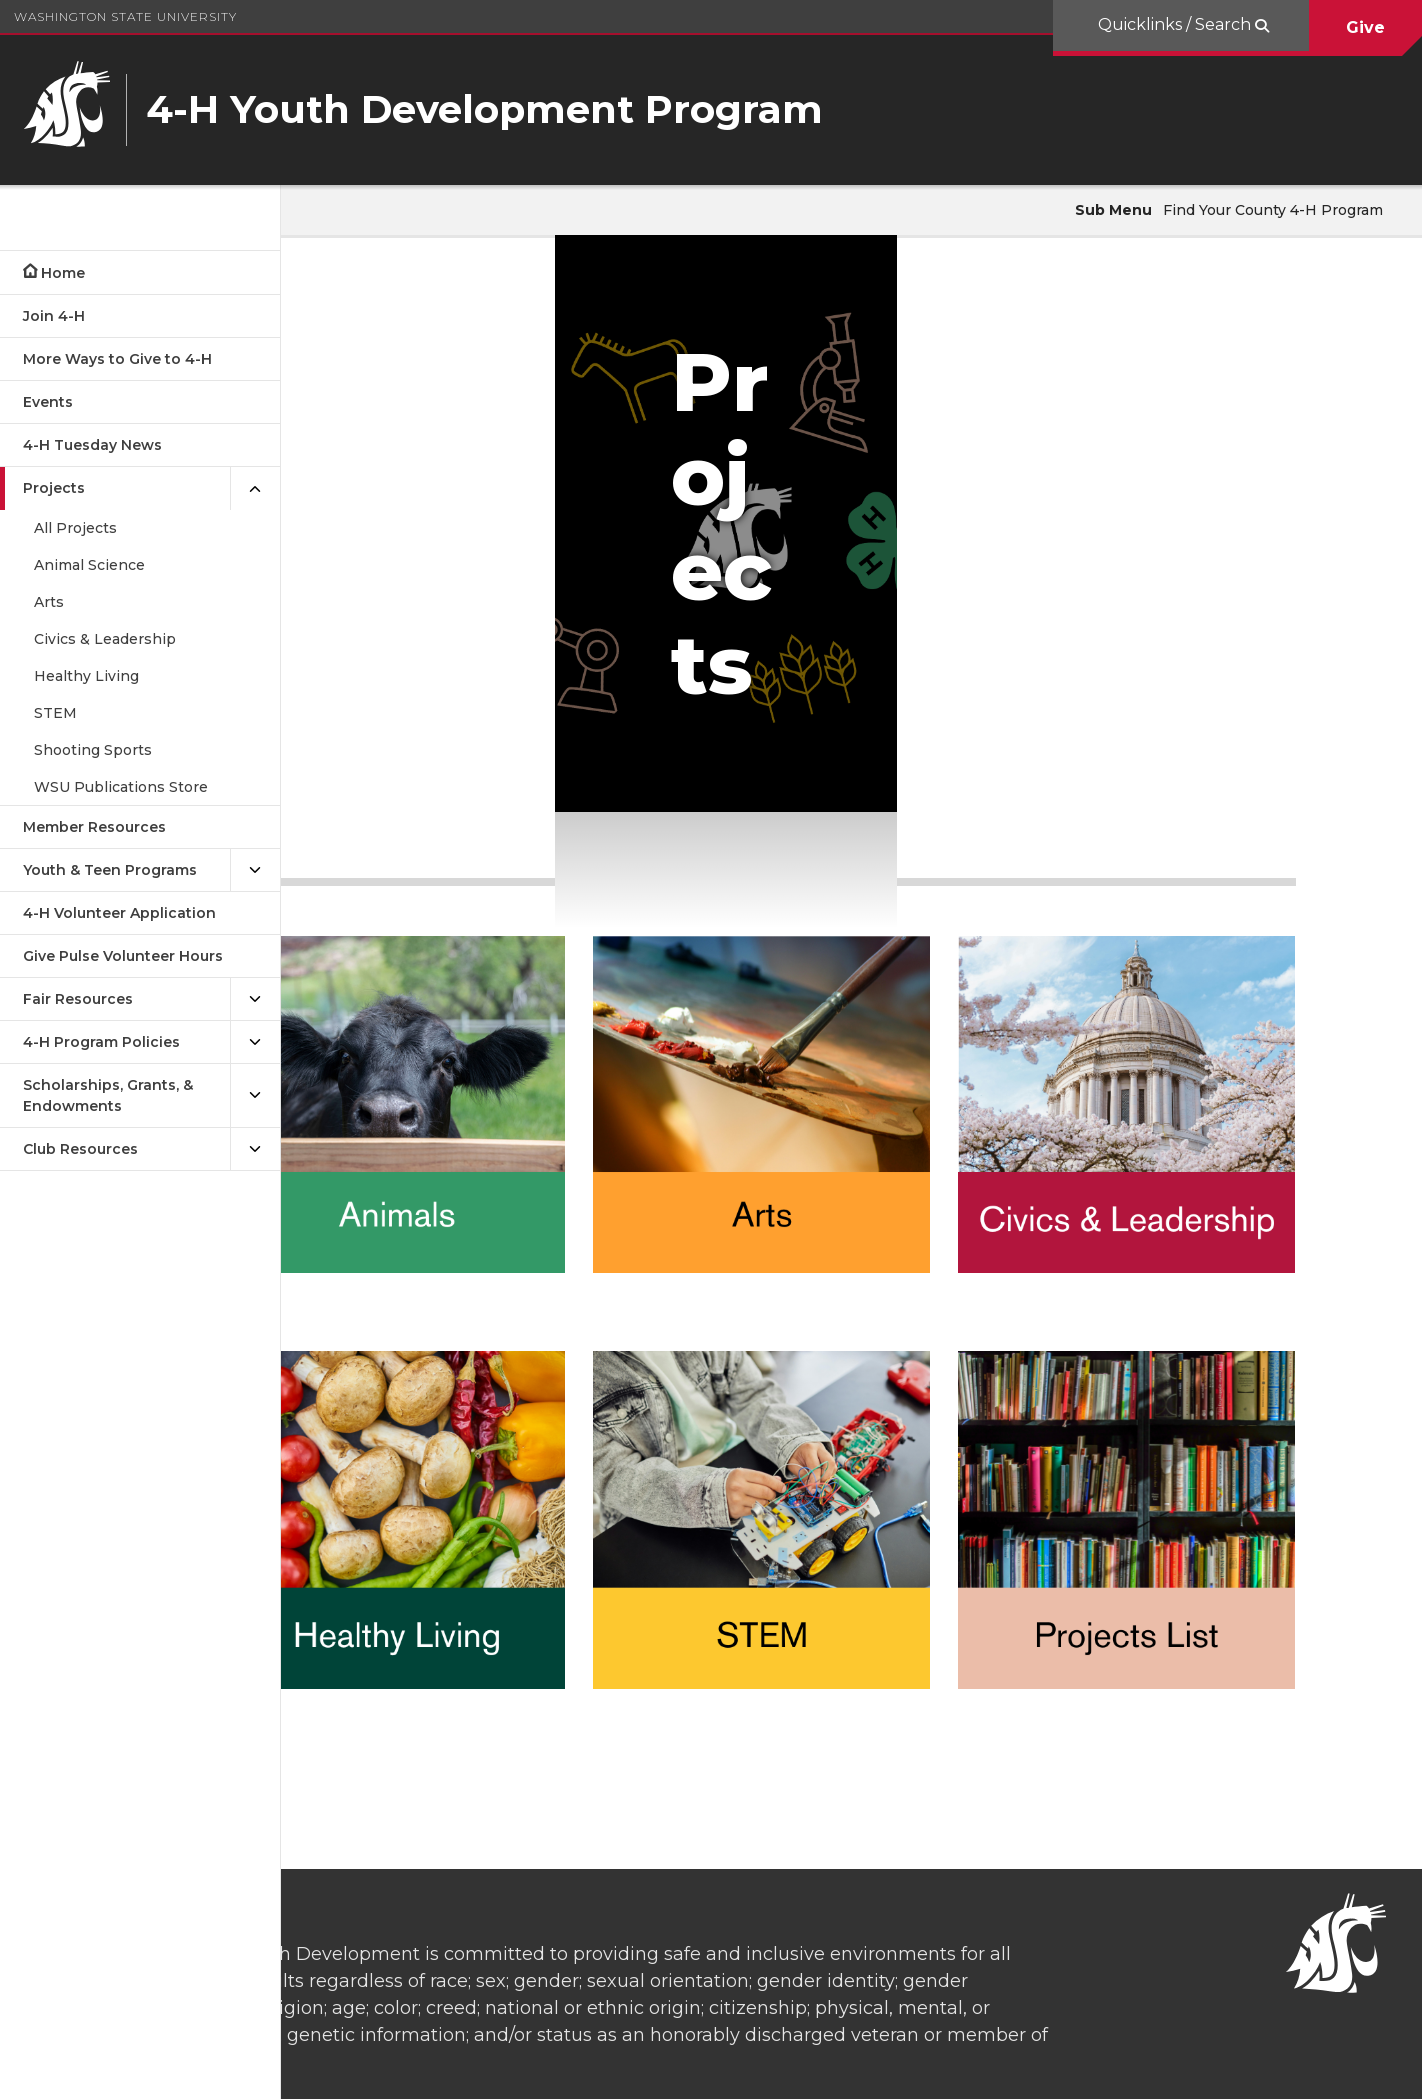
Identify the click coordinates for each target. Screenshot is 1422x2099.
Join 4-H (54, 316)
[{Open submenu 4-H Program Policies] (255, 1042)
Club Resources (80, 1149)
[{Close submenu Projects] (255, 488)
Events (48, 402)
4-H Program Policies (101, 1042)
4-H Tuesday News (92, 445)
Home (63, 273)
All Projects (75, 528)
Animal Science (89, 565)
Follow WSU (1342, 2068)
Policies (1176, 2068)
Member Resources (94, 827)
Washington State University (125, 16)
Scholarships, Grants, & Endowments (108, 1095)
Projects (54, 488)
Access (1101, 2068)
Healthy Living (86, 676)
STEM (55, 713)
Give (1365, 27)
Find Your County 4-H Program (1273, 210)
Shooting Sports (93, 750)
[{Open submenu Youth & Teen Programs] (255, 870)
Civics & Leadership (105, 639)
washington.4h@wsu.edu (834, 2001)
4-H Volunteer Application (119, 913)
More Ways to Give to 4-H (117, 359)
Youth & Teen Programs (110, 870)
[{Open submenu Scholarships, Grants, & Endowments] (255, 1096)
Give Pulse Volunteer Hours (123, 956)
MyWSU (1251, 2068)
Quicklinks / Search (1176, 24)
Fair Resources (78, 999)
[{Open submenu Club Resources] (255, 1149)
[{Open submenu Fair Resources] (255, 999)
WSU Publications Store (121, 787)
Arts (49, 602)
